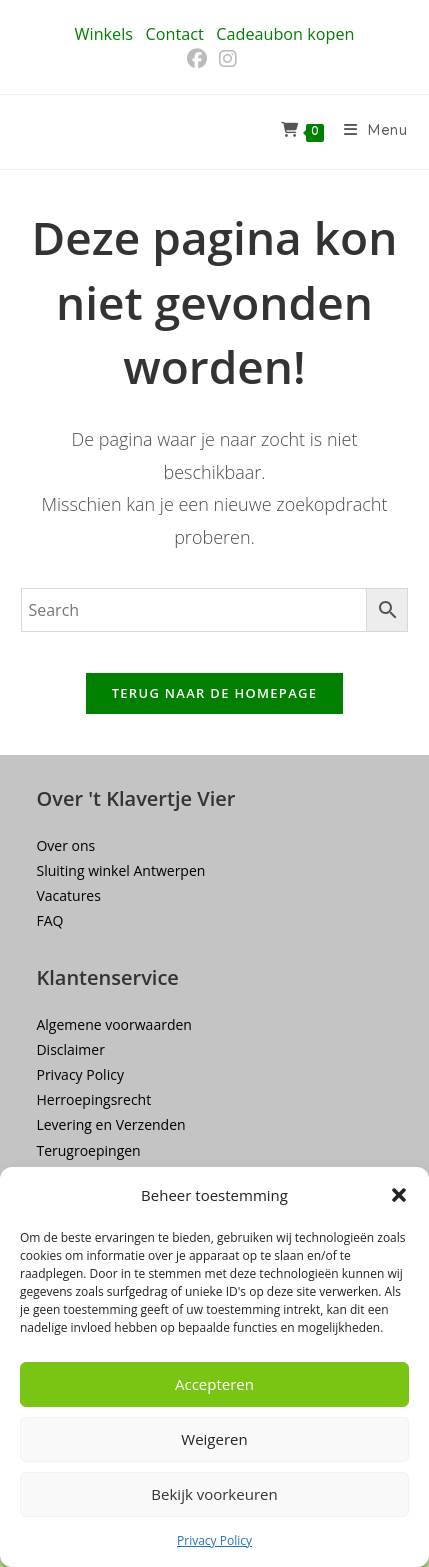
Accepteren (214, 1384)
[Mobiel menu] (368, 132)
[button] (399, 1195)
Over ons (65, 845)
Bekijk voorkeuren (214, 1494)
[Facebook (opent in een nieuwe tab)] (200, 59)
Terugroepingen (88, 1150)
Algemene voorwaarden (113, 1024)
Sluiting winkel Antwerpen (120, 870)
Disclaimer (70, 1049)
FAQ (49, 920)
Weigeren (214, 1439)
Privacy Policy (214, 1540)
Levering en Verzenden (110, 1124)
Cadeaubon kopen (285, 34)
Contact (175, 34)
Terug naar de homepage (215, 693)
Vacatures (68, 895)
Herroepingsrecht (93, 1099)
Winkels (104, 34)
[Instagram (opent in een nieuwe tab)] (228, 59)
